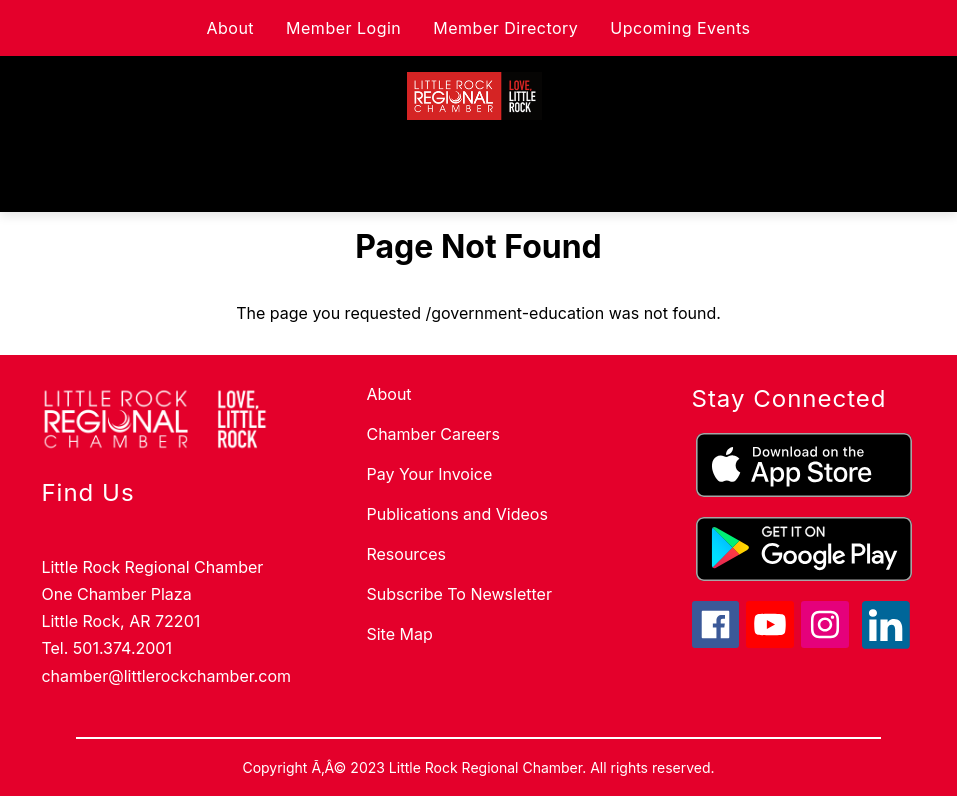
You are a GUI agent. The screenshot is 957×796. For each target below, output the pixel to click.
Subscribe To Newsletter (458, 594)
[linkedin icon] (886, 643)
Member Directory (505, 28)
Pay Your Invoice (429, 474)
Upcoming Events (680, 28)
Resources (406, 554)
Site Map (399, 634)
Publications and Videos (456, 514)
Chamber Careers (432, 434)
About (230, 28)
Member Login (343, 28)
